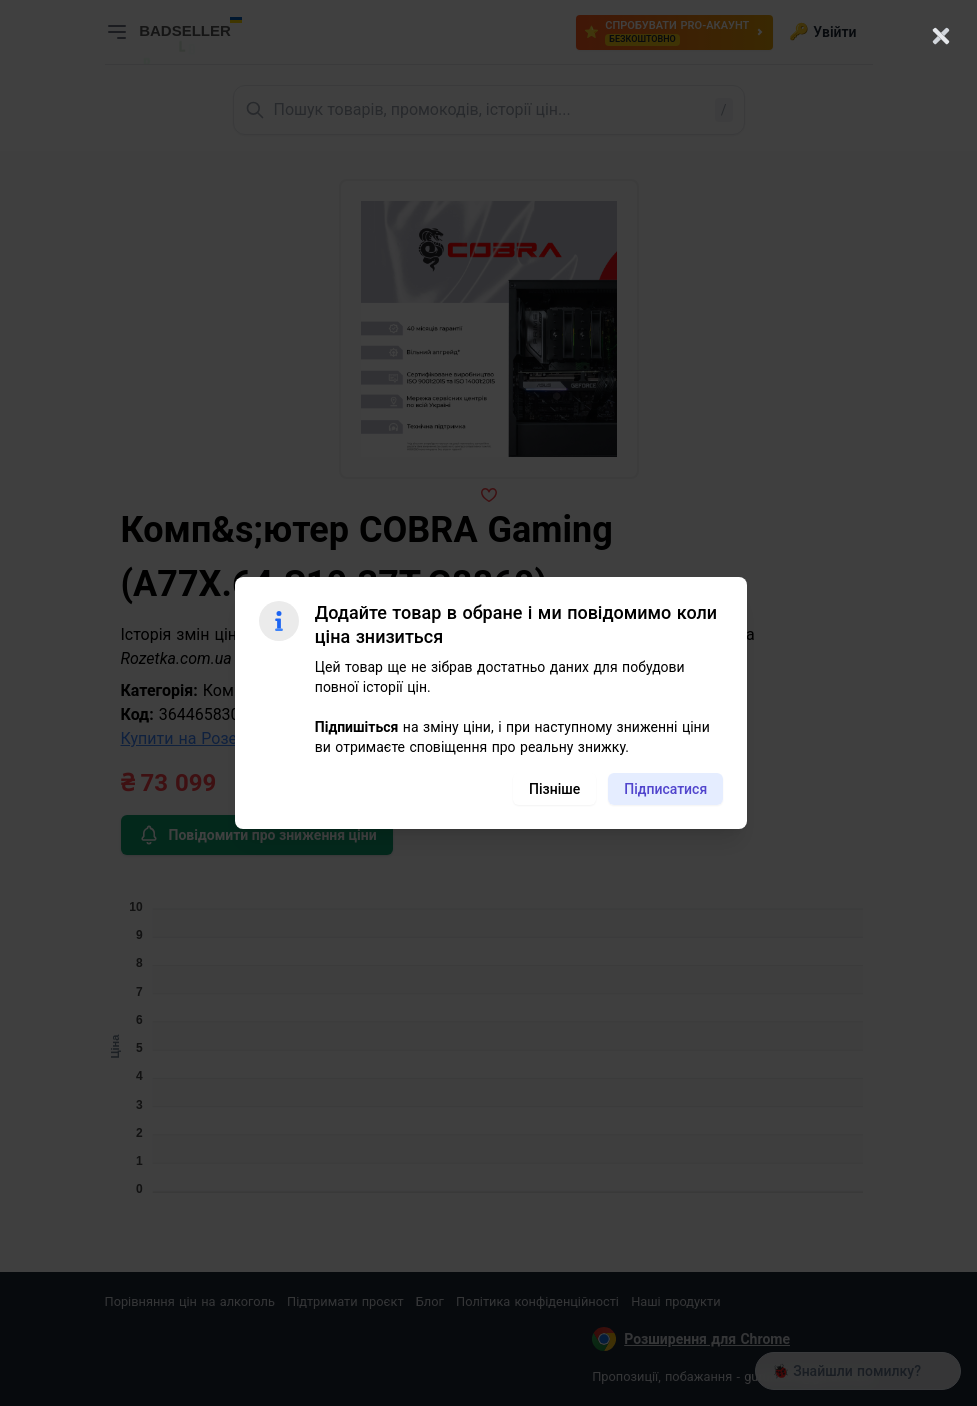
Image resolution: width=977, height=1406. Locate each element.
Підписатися (665, 789)
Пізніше (554, 789)
